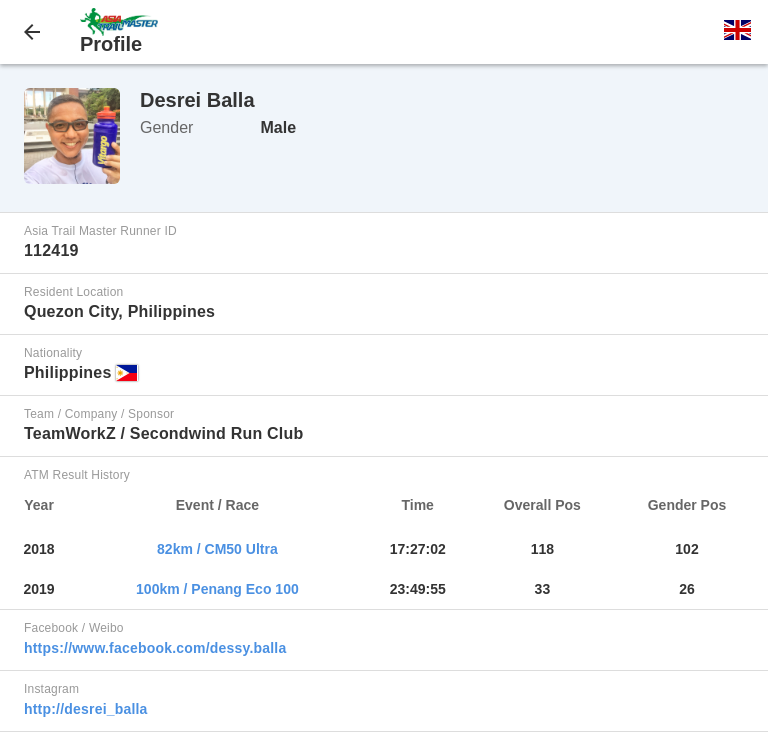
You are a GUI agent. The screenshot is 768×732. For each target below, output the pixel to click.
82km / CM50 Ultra (217, 549)
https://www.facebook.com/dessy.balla (155, 648)
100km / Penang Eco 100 (217, 589)
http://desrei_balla (86, 709)
